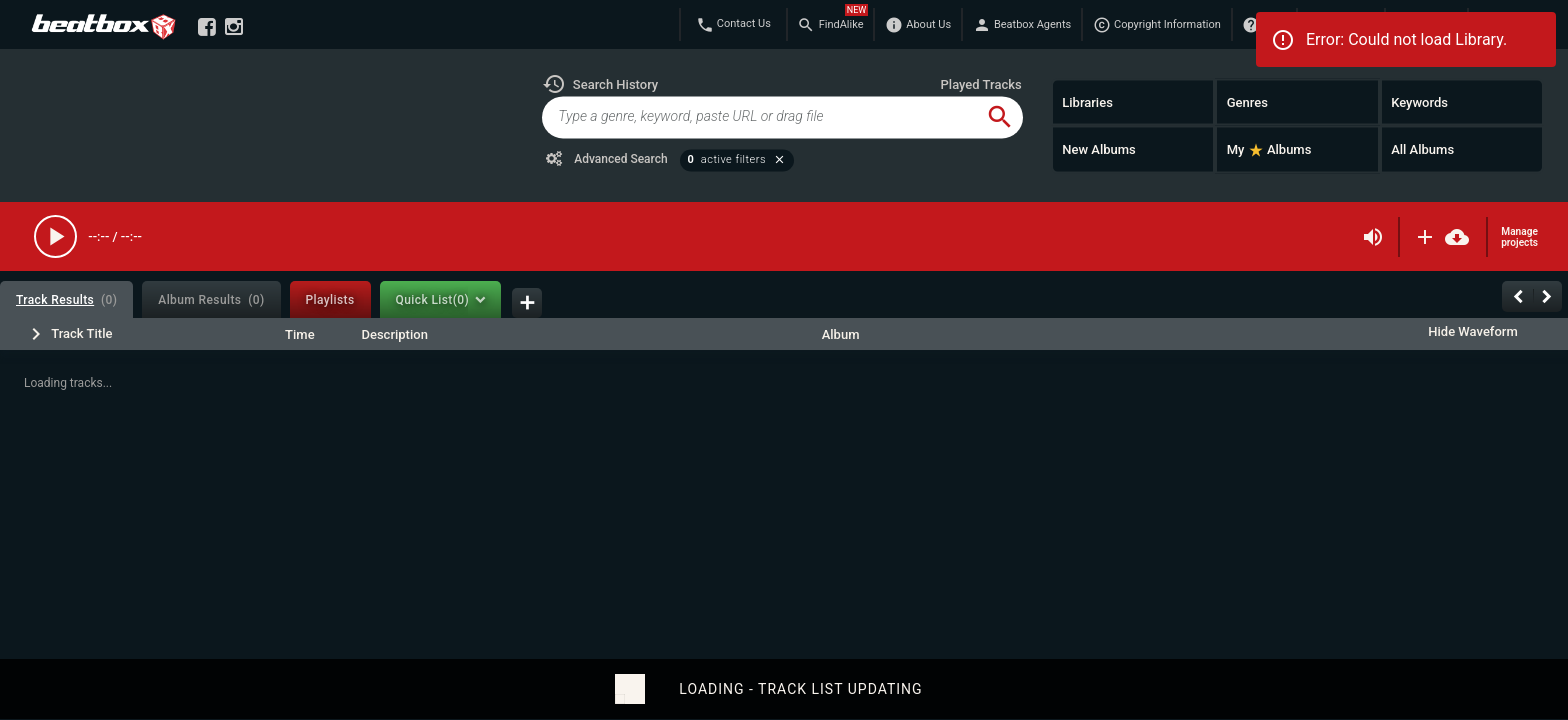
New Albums (1099, 149)
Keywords (1419, 101)
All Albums (1422, 149)
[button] (600, 84)
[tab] (66, 299)
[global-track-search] (759, 117)
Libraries (1087, 101)
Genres (1247, 101)
